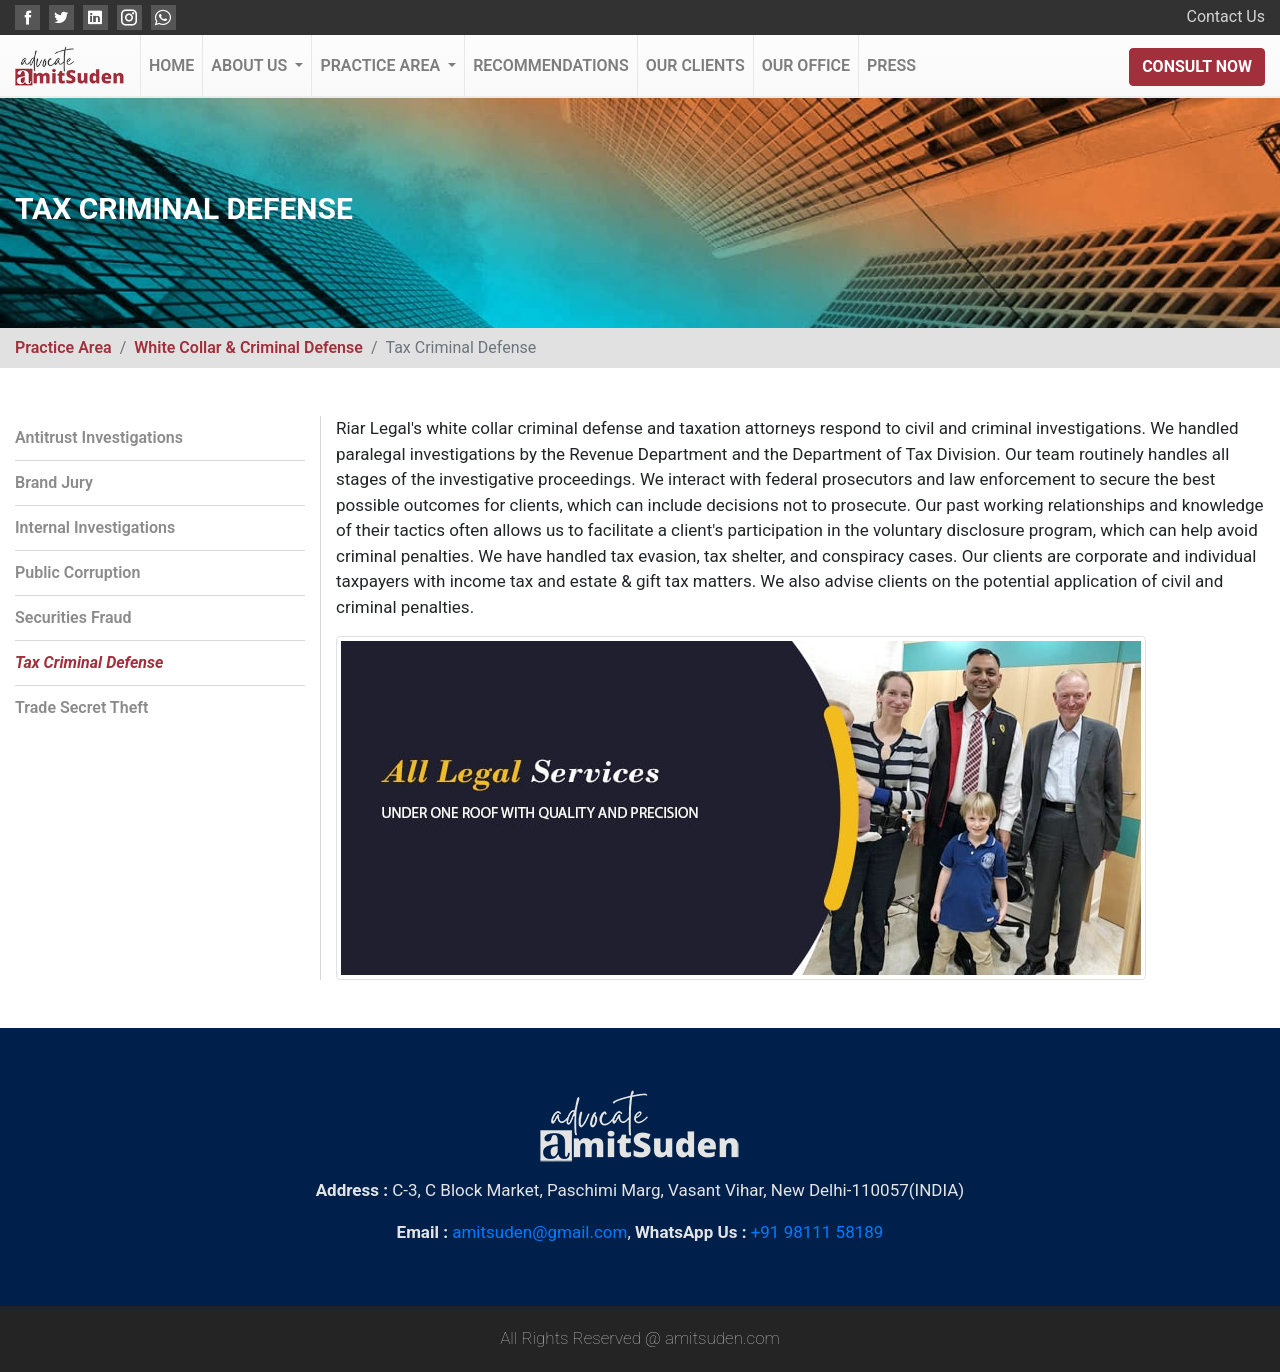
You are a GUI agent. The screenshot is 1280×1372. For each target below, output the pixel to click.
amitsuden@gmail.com (539, 1232)
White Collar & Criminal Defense (248, 347)
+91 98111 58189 (817, 1232)
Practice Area (63, 347)
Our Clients (695, 65)
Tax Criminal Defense (89, 662)
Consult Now (1197, 66)
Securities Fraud (73, 617)
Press (891, 65)
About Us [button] (251, 65)
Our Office (806, 65)
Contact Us (1225, 16)
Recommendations (551, 65)
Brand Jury (54, 482)
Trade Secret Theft (81, 707)
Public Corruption (77, 572)
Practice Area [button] (382, 65)
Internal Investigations (95, 527)
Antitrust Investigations (99, 437)
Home (175, 58)
